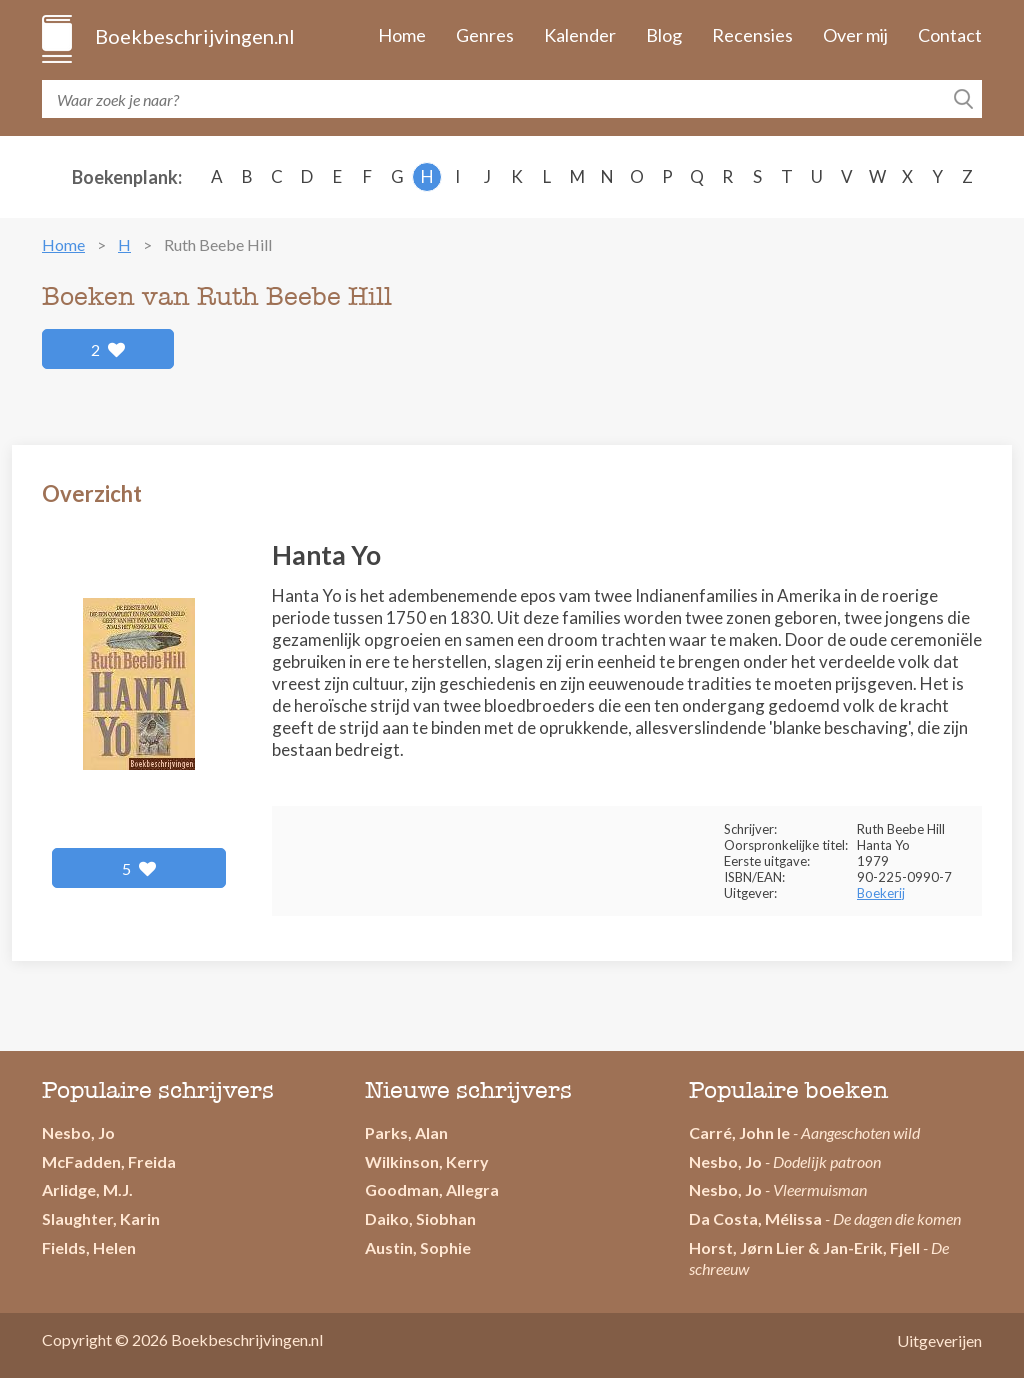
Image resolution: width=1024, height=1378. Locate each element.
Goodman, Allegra (432, 1189)
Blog (664, 35)
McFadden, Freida (109, 1161)
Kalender (580, 35)
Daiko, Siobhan (420, 1218)
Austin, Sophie (418, 1247)
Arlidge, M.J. (87, 1189)
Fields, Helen (89, 1247)
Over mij (855, 35)
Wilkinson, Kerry (427, 1161)
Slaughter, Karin (101, 1218)
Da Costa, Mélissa (755, 1218)
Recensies (752, 35)
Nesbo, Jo (78, 1132)
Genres (485, 35)
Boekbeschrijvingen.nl (193, 36)
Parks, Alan (406, 1132)
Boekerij (881, 893)
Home (402, 35)
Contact (950, 35)
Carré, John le (739, 1132)
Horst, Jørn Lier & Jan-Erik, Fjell (804, 1247)
